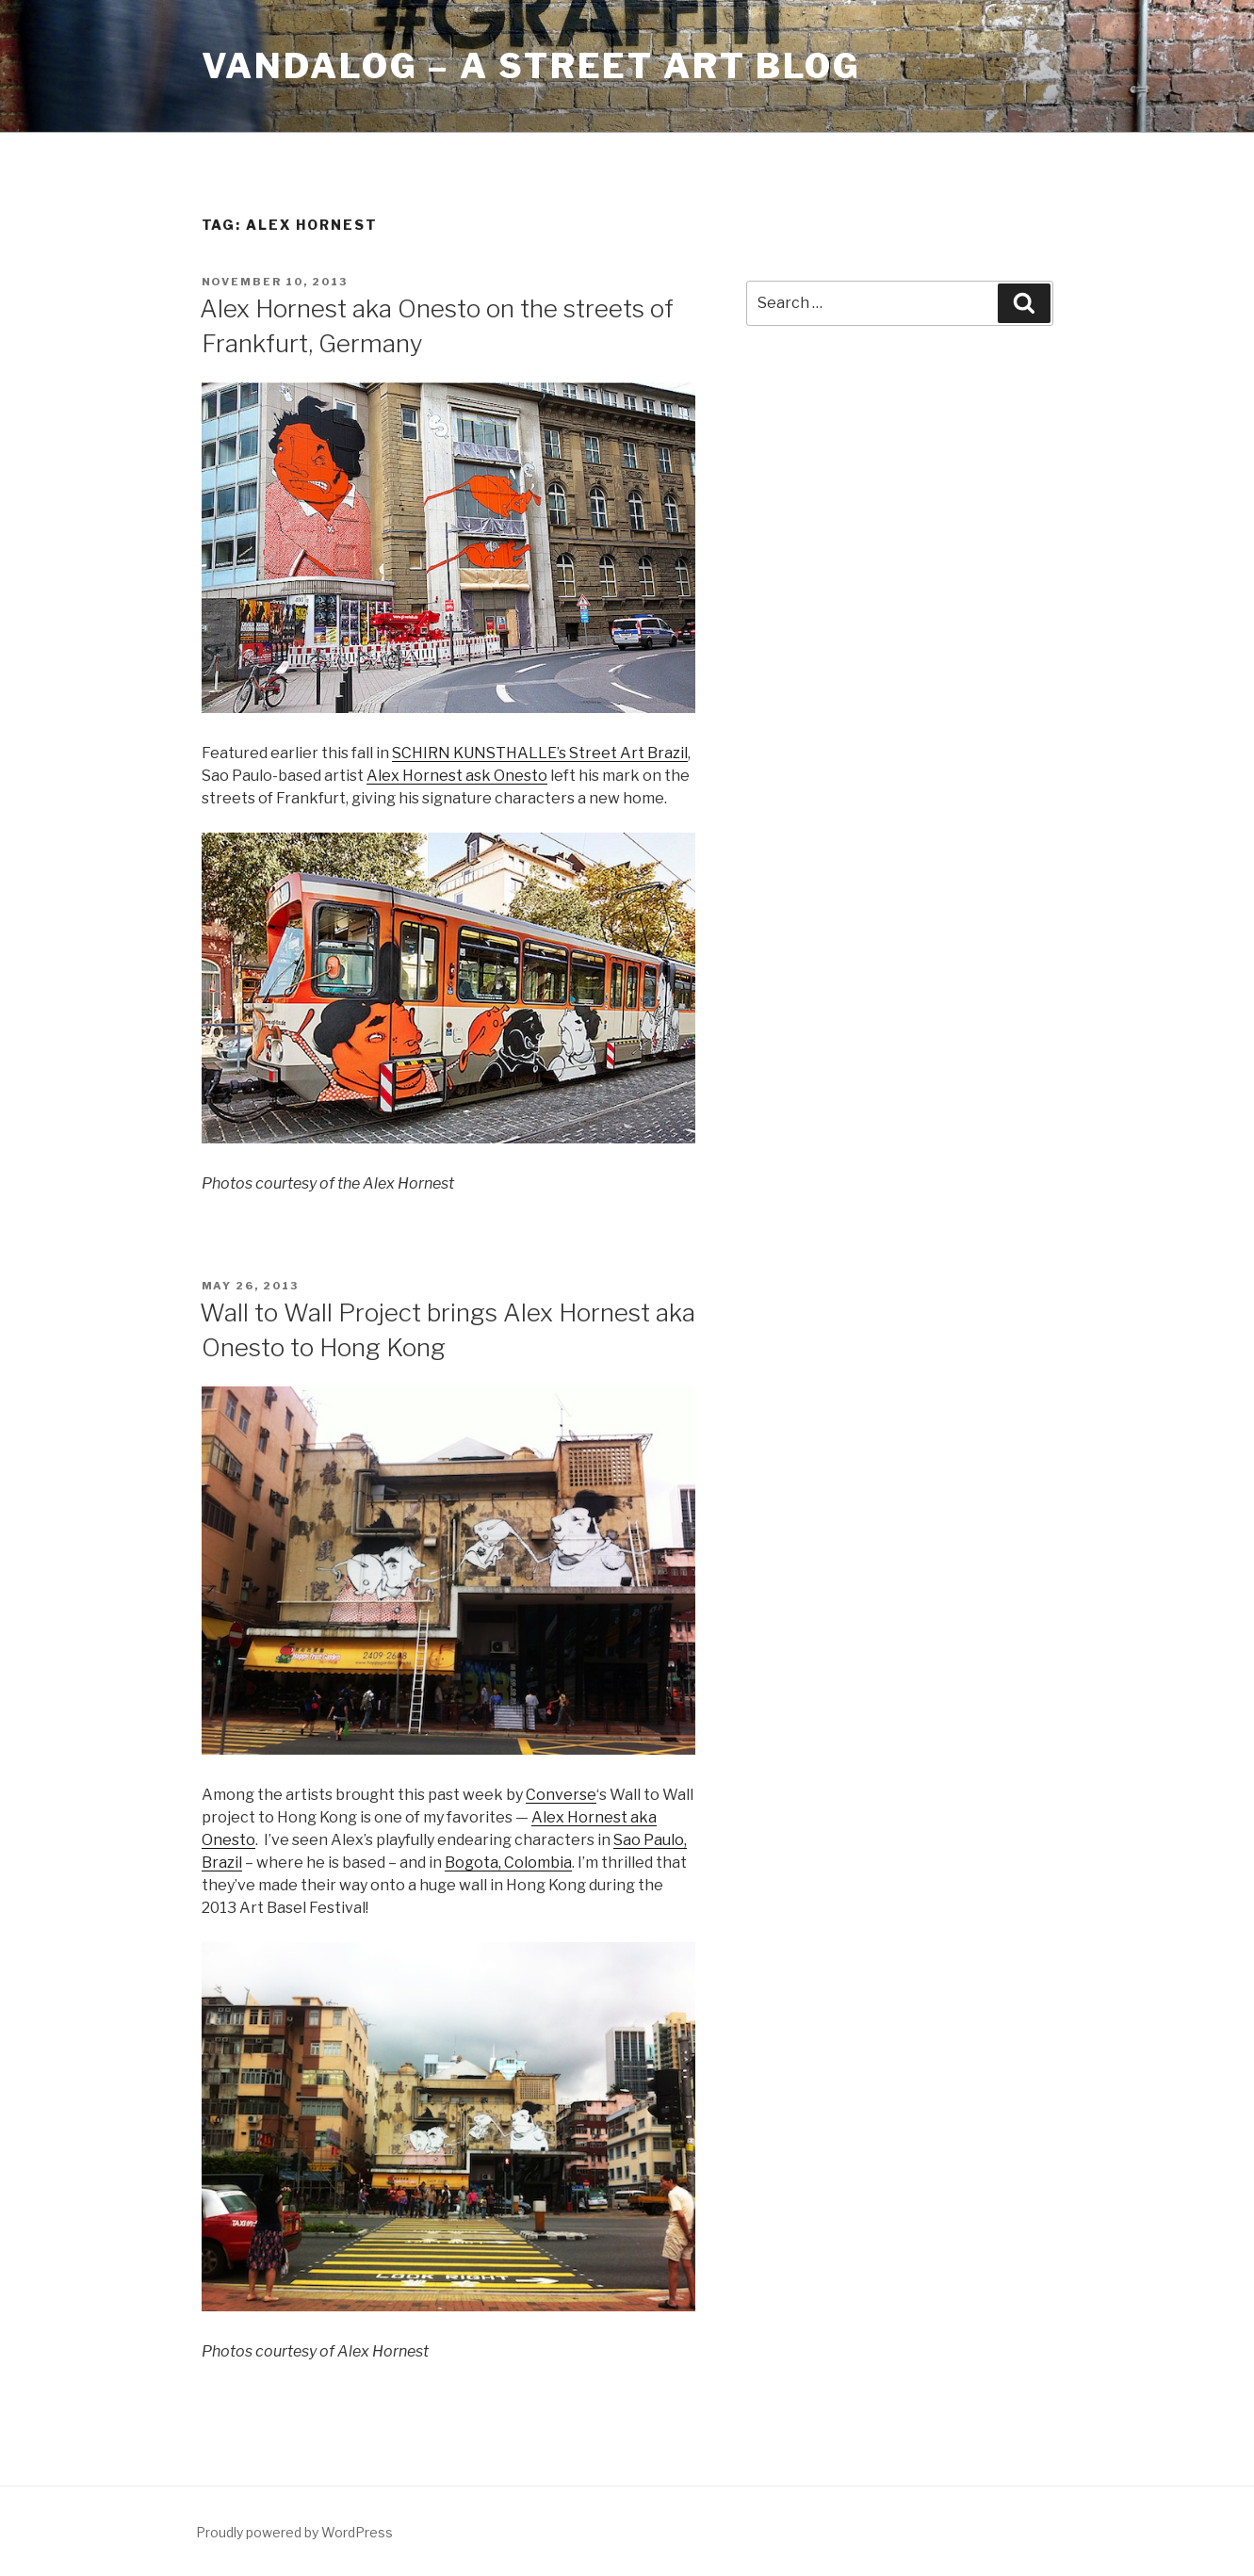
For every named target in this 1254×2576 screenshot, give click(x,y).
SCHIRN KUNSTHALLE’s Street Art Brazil (540, 753)
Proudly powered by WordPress (294, 2532)
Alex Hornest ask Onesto (456, 776)
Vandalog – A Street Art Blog (532, 66)
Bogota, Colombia (508, 1862)
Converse (561, 1795)
